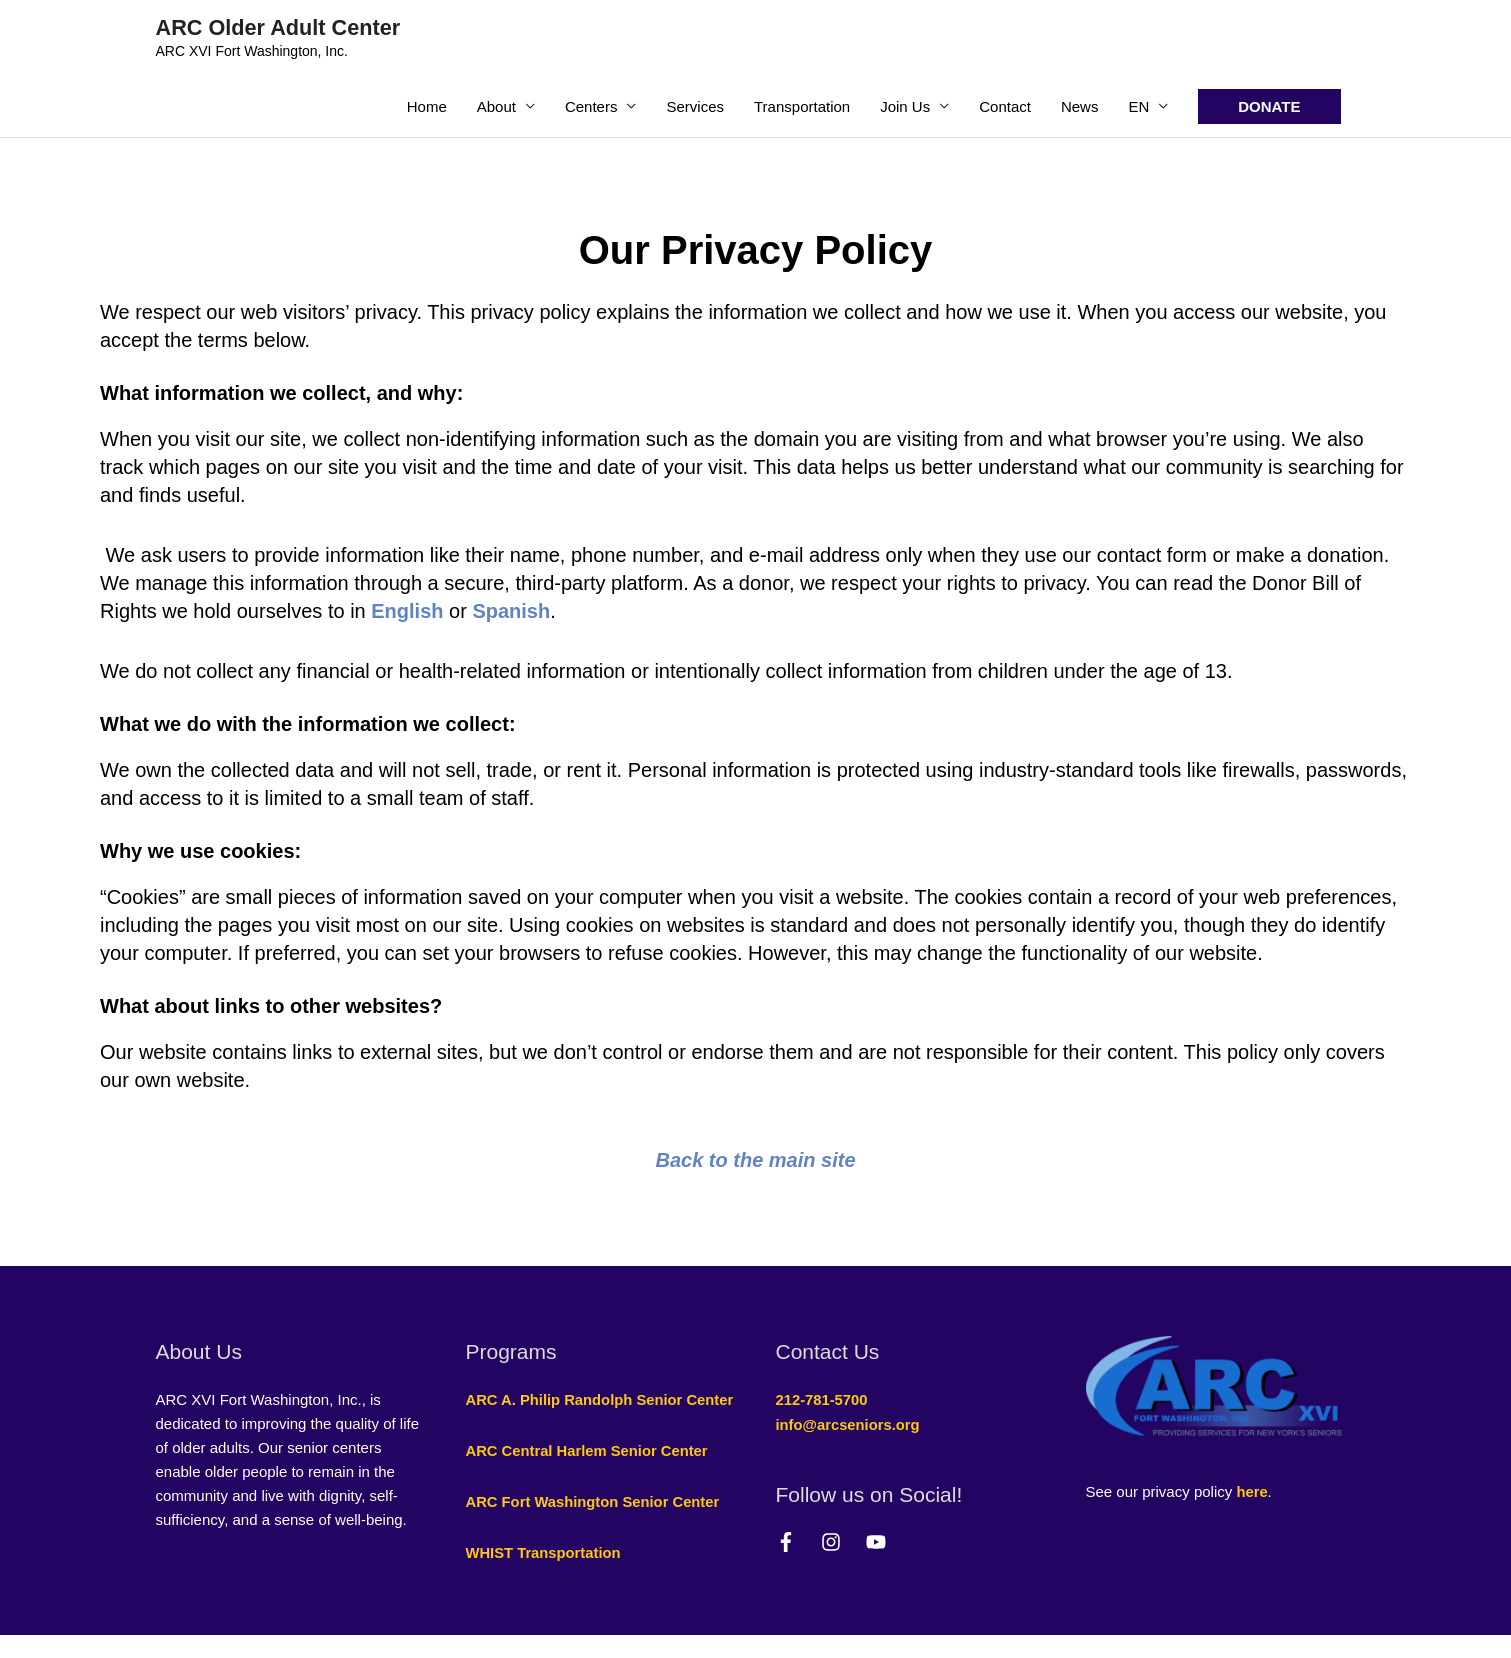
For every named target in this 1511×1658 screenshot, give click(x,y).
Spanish (511, 611)
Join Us (905, 106)
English (407, 611)
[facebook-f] (796, 1541)
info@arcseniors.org (849, 1424)
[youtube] (879, 1541)
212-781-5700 (822, 1400)
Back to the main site (755, 1160)
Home (427, 106)
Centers (591, 106)
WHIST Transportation (545, 1575)
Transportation (802, 106)
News (1080, 106)
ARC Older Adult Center (280, 27)
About (496, 106)
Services (695, 106)
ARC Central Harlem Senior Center (589, 1474)
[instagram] (841, 1541)
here (1252, 1492)
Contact (1005, 106)
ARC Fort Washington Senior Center (595, 1524)
